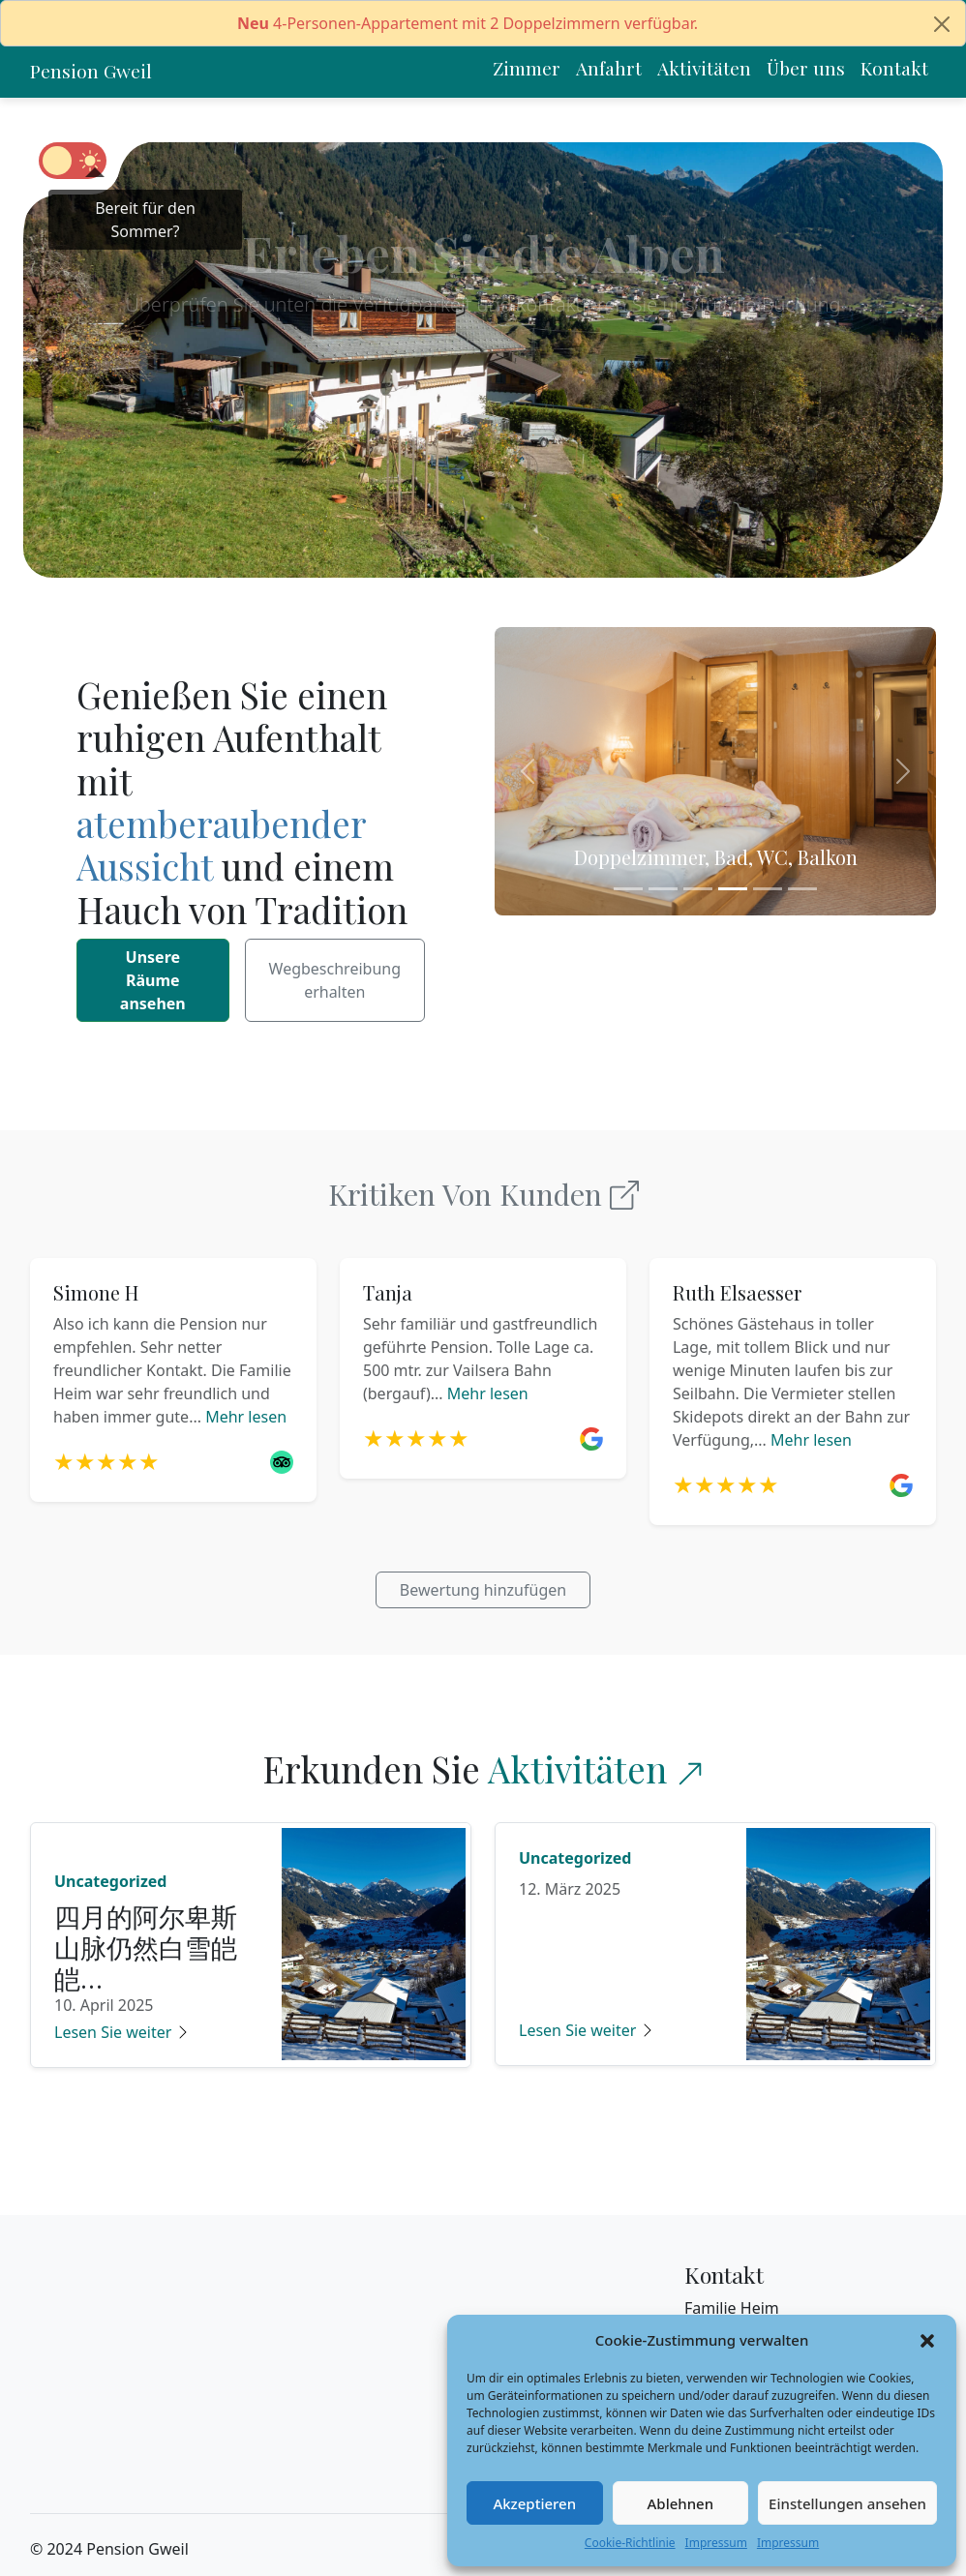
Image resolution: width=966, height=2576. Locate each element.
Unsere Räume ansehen (153, 980)
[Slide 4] (732, 889)
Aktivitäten (577, 1768)
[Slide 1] (628, 889)
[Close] (942, 24)
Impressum (716, 2542)
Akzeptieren (534, 2503)
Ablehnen (681, 2503)
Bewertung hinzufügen (483, 1590)
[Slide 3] (697, 889)
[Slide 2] (663, 889)
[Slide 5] (767, 889)
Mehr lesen (246, 1416)
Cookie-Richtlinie (630, 2542)
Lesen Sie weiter (122, 2032)
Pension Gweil (91, 70)
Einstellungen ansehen (847, 2503)
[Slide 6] (802, 889)
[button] (927, 2340)
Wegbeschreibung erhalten (335, 980)
